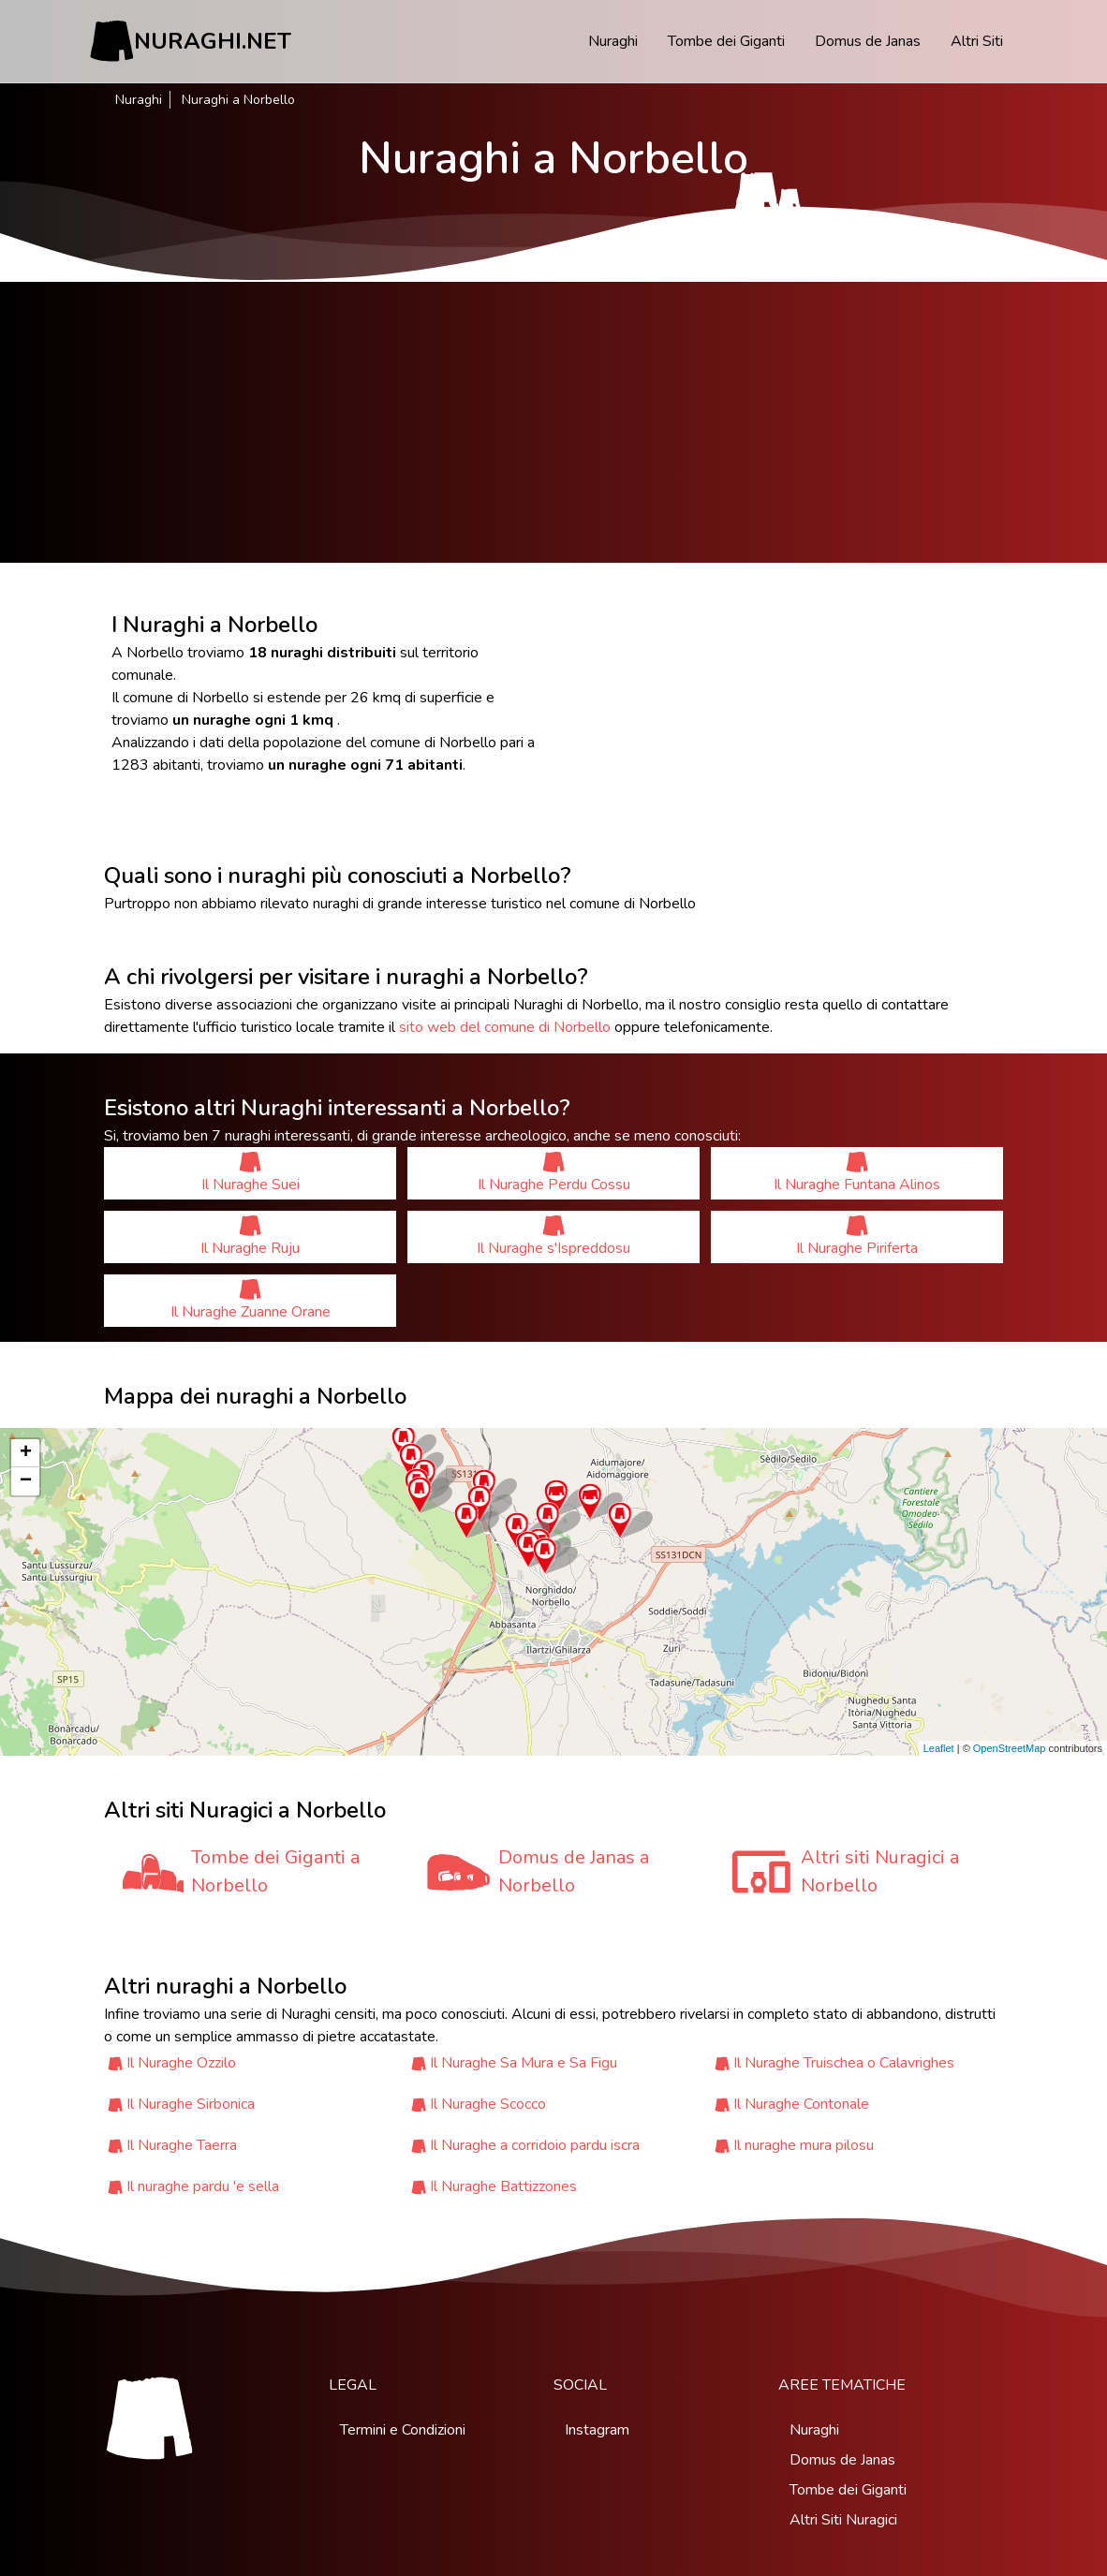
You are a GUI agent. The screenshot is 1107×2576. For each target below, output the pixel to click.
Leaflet (938, 1748)
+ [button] (26, 1453)
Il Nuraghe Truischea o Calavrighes (843, 2063)
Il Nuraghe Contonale (801, 2104)
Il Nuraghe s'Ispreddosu (553, 1236)
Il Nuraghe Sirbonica (190, 2104)
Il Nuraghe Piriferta (857, 1236)
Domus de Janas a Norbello (573, 1871)
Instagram (597, 2430)
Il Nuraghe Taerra (181, 2145)
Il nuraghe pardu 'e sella (202, 2186)
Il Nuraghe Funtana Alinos (857, 1173)
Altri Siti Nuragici (843, 2520)
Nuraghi (613, 41)
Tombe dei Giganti (726, 41)
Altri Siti (977, 41)
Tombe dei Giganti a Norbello (275, 1871)
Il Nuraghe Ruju (250, 1236)
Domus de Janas (868, 41)
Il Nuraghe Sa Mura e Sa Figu (523, 2063)
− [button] (26, 1481)
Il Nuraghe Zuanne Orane (250, 1300)
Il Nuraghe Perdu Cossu (554, 1173)
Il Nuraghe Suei (250, 1173)
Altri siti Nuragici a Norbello (880, 1871)
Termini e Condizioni (402, 2430)
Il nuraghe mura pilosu (803, 2145)
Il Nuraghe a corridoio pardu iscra (535, 2145)
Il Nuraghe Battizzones (503, 2186)
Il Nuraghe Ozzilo (181, 2063)
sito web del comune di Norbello (505, 1027)
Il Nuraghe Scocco (488, 2104)
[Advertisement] (553, 422)
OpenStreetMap (1009, 1748)
